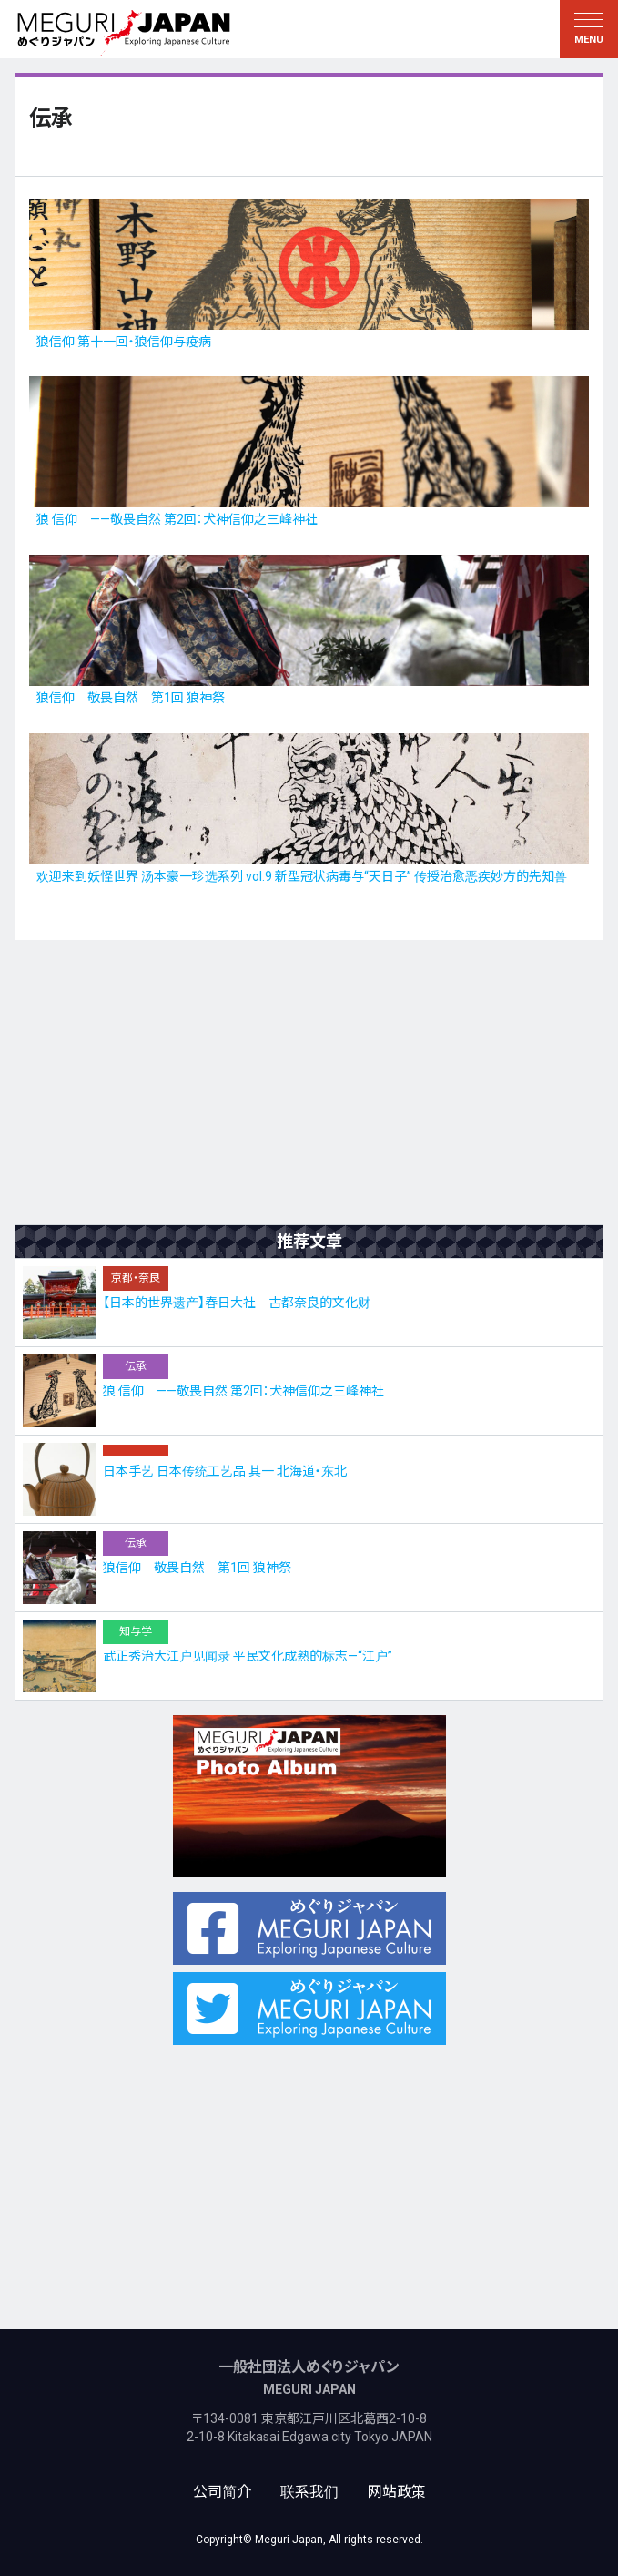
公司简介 (222, 2491)
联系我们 (309, 2491)
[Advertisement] (309, 1082)
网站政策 (397, 2491)
